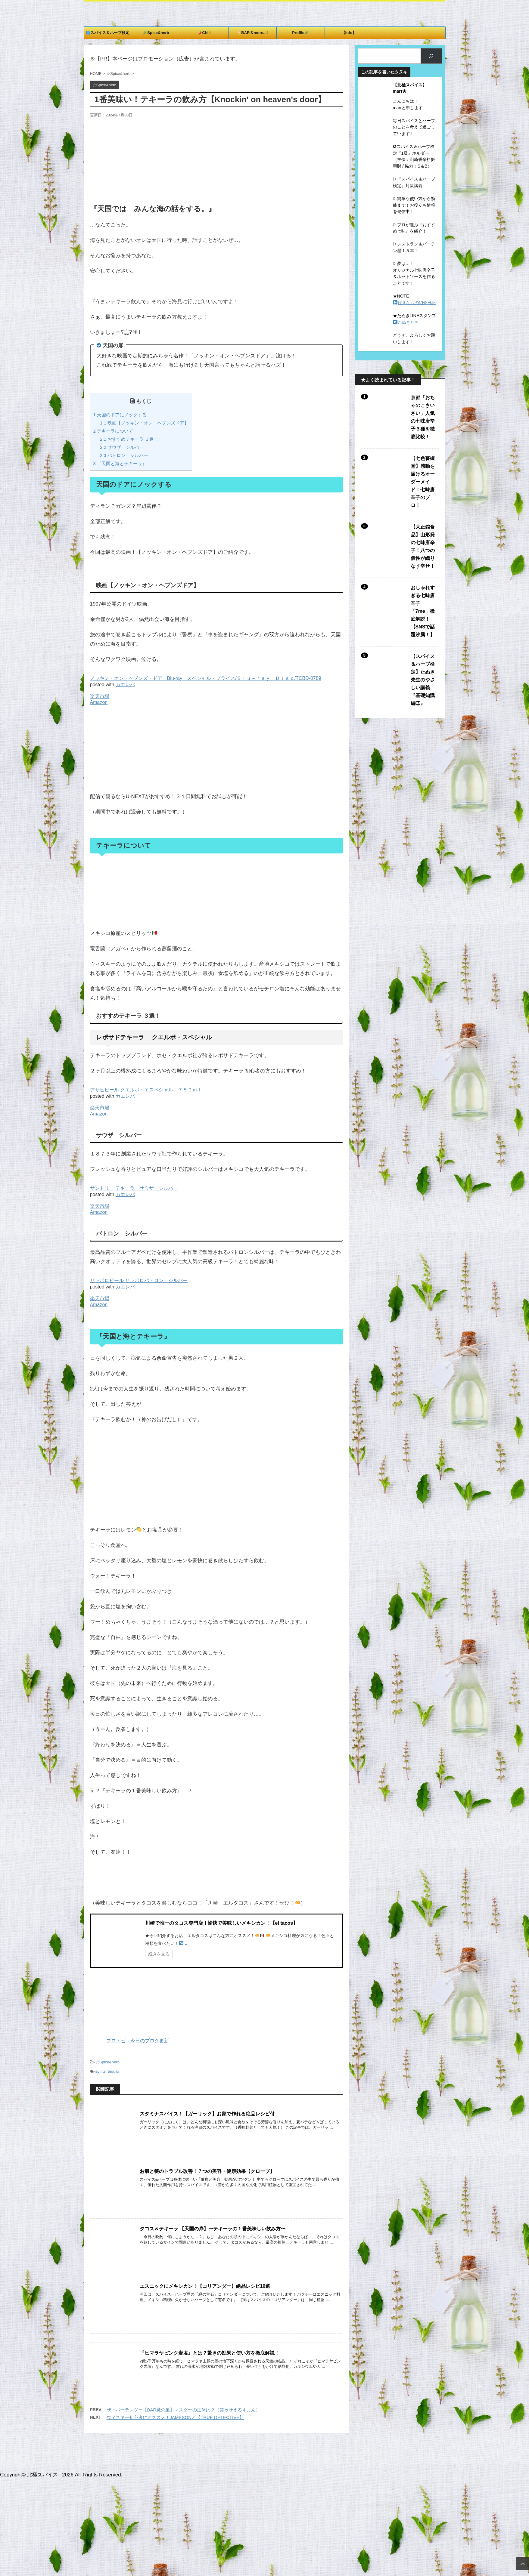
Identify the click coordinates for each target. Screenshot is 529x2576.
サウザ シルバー (122, 447)
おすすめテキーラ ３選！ (129, 439)
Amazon (99, 702)
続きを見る (159, 1953)
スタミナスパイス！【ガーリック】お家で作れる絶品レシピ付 (207, 2113)
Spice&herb (156, 32)
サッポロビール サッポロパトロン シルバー (139, 1280)
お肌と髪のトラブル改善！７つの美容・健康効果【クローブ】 (207, 2171)
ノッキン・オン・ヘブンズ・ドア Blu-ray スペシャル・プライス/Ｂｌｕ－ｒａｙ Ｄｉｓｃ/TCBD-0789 (205, 678)
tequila (113, 2071)
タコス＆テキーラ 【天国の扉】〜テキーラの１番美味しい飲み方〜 (212, 2228)
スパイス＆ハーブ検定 (108, 32)
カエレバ (125, 684)
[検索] (431, 55)
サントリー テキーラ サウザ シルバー (134, 1188)
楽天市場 (99, 696)
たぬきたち (408, 322)
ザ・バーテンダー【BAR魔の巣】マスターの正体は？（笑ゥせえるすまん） (183, 2409)
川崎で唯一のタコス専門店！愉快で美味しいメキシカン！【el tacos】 (221, 1923)
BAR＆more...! (252, 32)
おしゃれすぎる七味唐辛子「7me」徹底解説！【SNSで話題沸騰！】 (423, 611)
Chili (204, 32)
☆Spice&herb (107, 2062)
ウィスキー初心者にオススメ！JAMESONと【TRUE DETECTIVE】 (175, 2417)
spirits (100, 2071)
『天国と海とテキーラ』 (120, 463)
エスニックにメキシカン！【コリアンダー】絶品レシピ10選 (205, 2286)
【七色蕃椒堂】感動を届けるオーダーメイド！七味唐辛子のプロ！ (423, 482)
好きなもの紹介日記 (417, 302)
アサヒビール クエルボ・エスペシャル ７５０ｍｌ (146, 1089)
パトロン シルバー (124, 455)
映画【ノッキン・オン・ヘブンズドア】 (144, 422)
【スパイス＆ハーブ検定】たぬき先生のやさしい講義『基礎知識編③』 (423, 680)
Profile (300, 32)
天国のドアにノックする (120, 414)
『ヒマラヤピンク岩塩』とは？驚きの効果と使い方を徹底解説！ (209, 2352)
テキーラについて (113, 430)
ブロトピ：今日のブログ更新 (129, 2040)
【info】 (348, 32)
